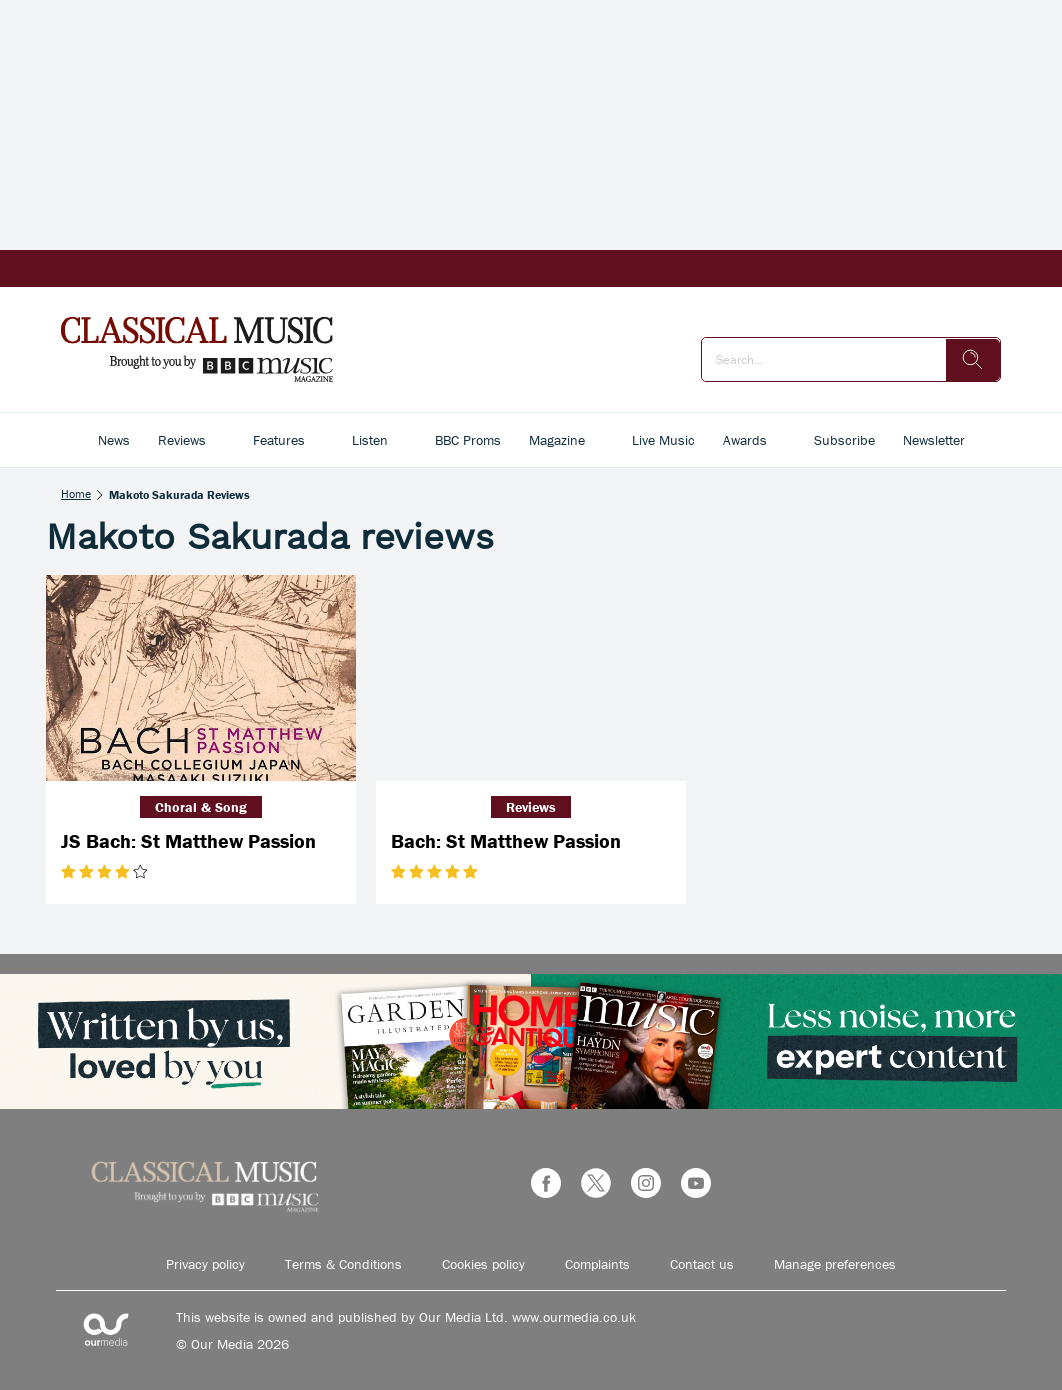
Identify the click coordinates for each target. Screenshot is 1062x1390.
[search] (973, 360)
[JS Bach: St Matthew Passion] (201, 678)
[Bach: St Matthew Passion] (531, 678)
